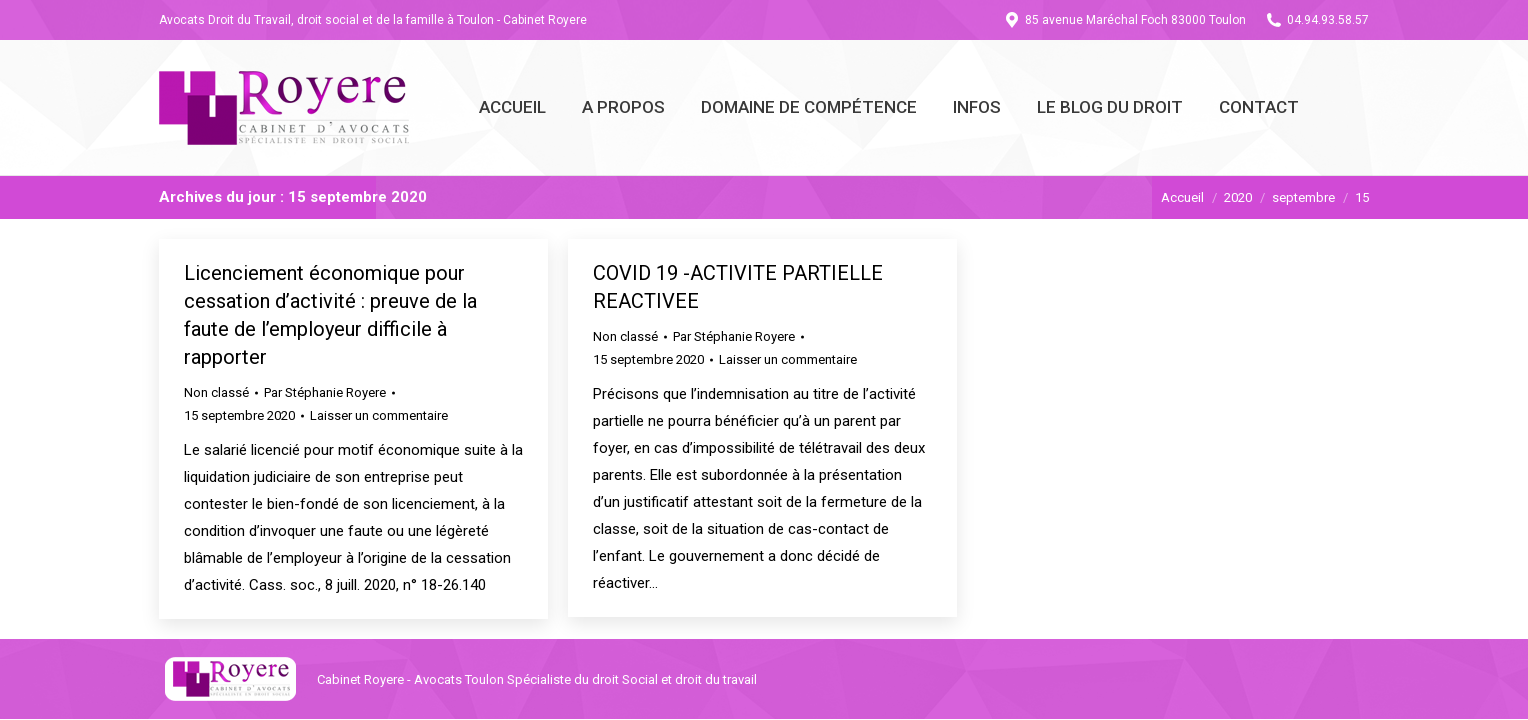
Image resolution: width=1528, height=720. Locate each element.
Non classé (216, 392)
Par (325, 392)
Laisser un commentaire (379, 415)
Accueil (1182, 197)
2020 (1238, 197)
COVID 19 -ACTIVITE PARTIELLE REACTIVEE (738, 287)
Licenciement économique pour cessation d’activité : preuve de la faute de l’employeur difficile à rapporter (330, 315)
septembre (1303, 197)
